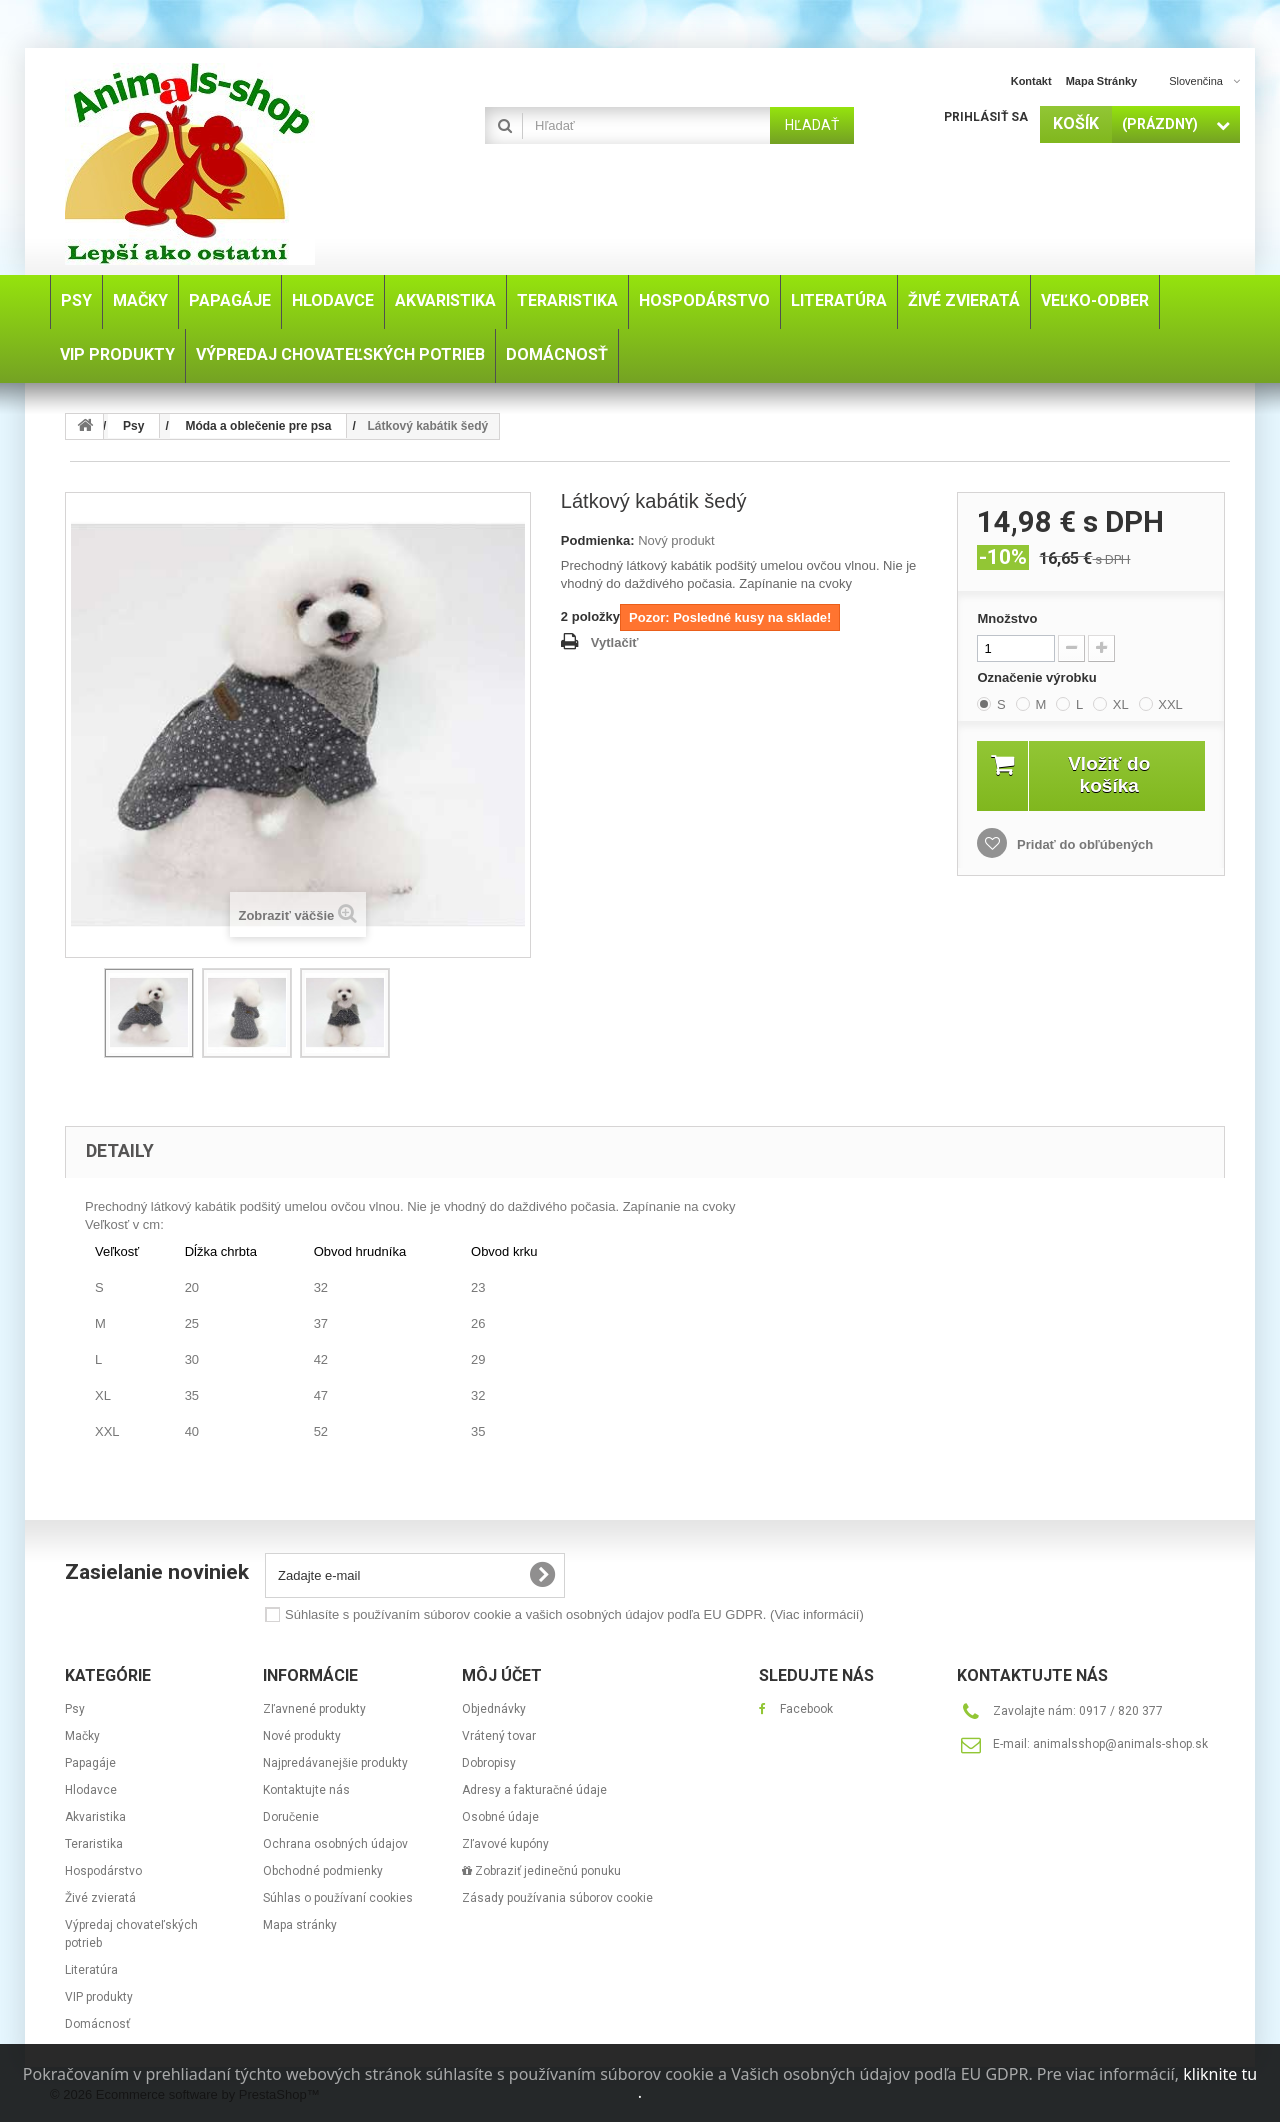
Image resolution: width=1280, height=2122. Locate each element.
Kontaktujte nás (306, 1790)
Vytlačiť (615, 642)
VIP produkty (99, 1997)
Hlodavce (91, 1790)
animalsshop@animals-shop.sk (1120, 1744)
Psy (75, 1709)
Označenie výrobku (1038, 677)
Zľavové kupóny (505, 1844)
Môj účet (502, 1675)
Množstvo (1007, 618)
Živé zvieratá (100, 1898)
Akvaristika (95, 1817)
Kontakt (1031, 81)
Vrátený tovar (499, 1736)
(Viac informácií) (817, 1614)
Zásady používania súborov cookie (557, 1898)
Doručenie (291, 1817)
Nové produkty (302, 1736)
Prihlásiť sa (986, 117)
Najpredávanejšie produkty (335, 1763)
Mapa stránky (1102, 81)
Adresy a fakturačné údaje (534, 1790)
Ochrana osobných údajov (335, 1844)
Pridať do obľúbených (1083, 844)
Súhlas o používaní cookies (338, 1898)
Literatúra (91, 1970)
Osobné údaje (500, 1817)
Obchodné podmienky (323, 1871)
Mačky (82, 1736)
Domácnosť (97, 2024)
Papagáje (90, 1763)
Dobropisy (489, 1763)
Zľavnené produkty (314, 1709)
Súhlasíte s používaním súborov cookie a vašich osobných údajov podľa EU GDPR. (574, 1614)
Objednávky (494, 1709)
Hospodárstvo (103, 1871)
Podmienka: (598, 540)
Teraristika (94, 1844)
